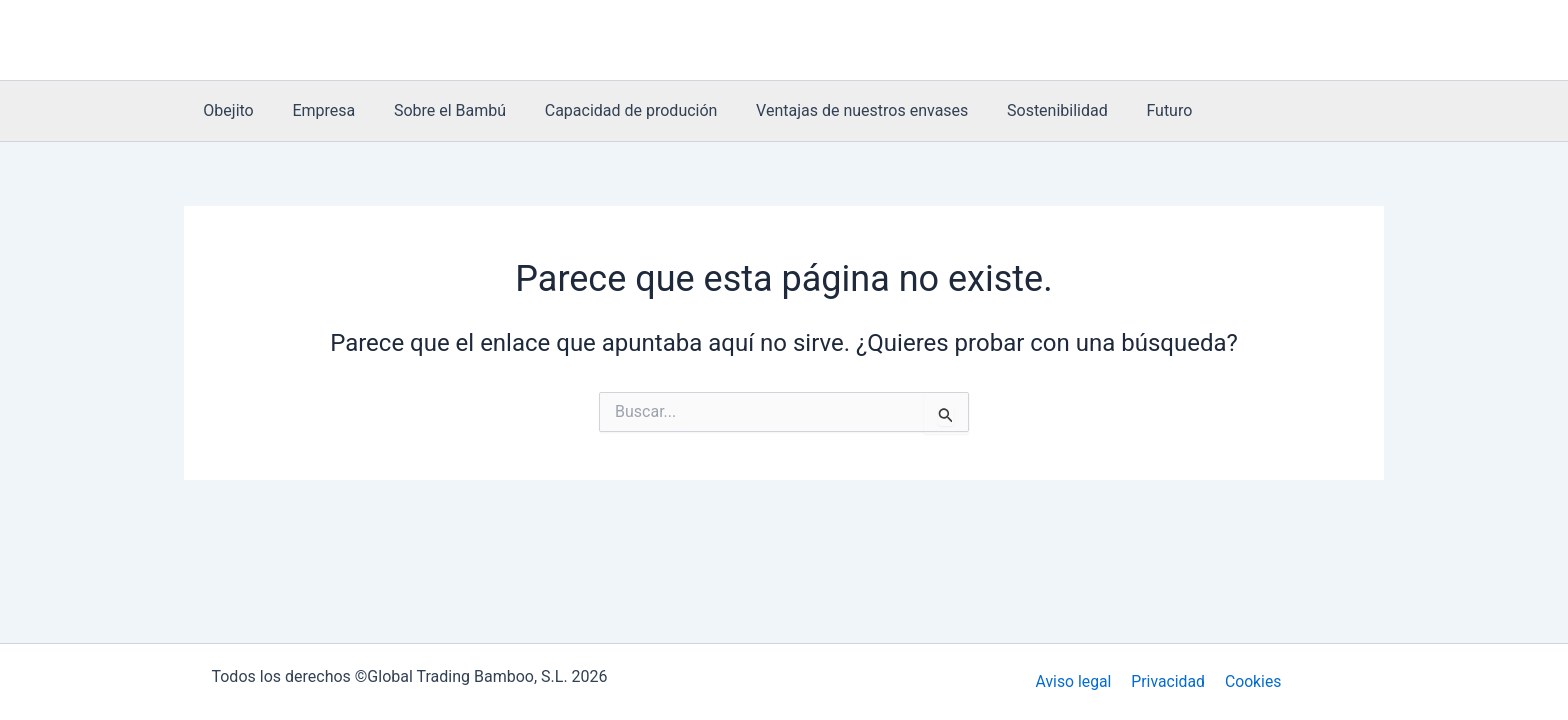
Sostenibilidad (1020, 110)
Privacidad (1168, 681)
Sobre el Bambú (433, 110)
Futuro (1126, 110)
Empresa (313, 110)
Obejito (225, 110)
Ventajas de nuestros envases (832, 110)
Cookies (1250, 681)
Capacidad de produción (607, 110)
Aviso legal (1076, 681)
